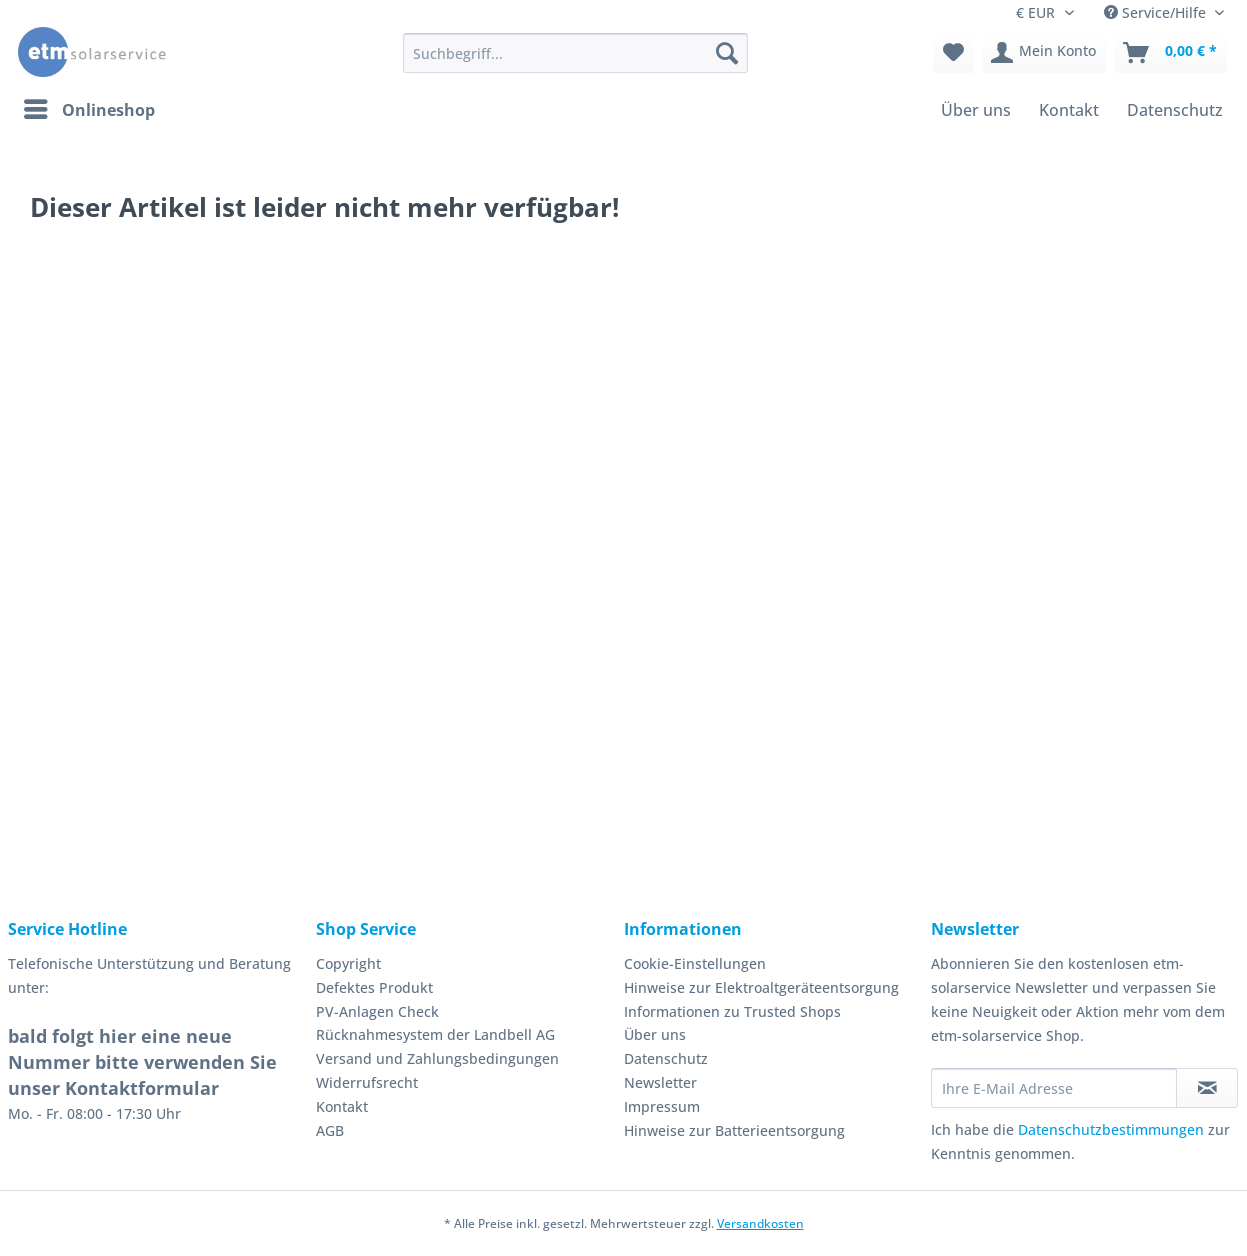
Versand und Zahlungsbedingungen (437, 1058)
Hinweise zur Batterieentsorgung (734, 1130)
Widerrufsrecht (367, 1082)
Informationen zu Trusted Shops (732, 1011)
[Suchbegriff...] (575, 53)
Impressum (662, 1106)
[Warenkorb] (1171, 53)
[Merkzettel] (953, 53)
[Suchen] (727, 53)
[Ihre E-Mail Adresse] (1054, 1088)
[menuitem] (575, 62)
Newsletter (660, 1082)
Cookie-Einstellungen (695, 963)
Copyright (348, 963)
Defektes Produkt (374, 987)
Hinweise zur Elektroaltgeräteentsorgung (761, 987)
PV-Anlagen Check (377, 1011)
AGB (330, 1130)
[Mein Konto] (1044, 53)
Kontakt (342, 1106)
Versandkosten (760, 1223)
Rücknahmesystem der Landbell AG (435, 1034)
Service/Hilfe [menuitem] (1157, 12)
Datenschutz (666, 1058)
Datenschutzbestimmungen (1111, 1129)
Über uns (655, 1034)
